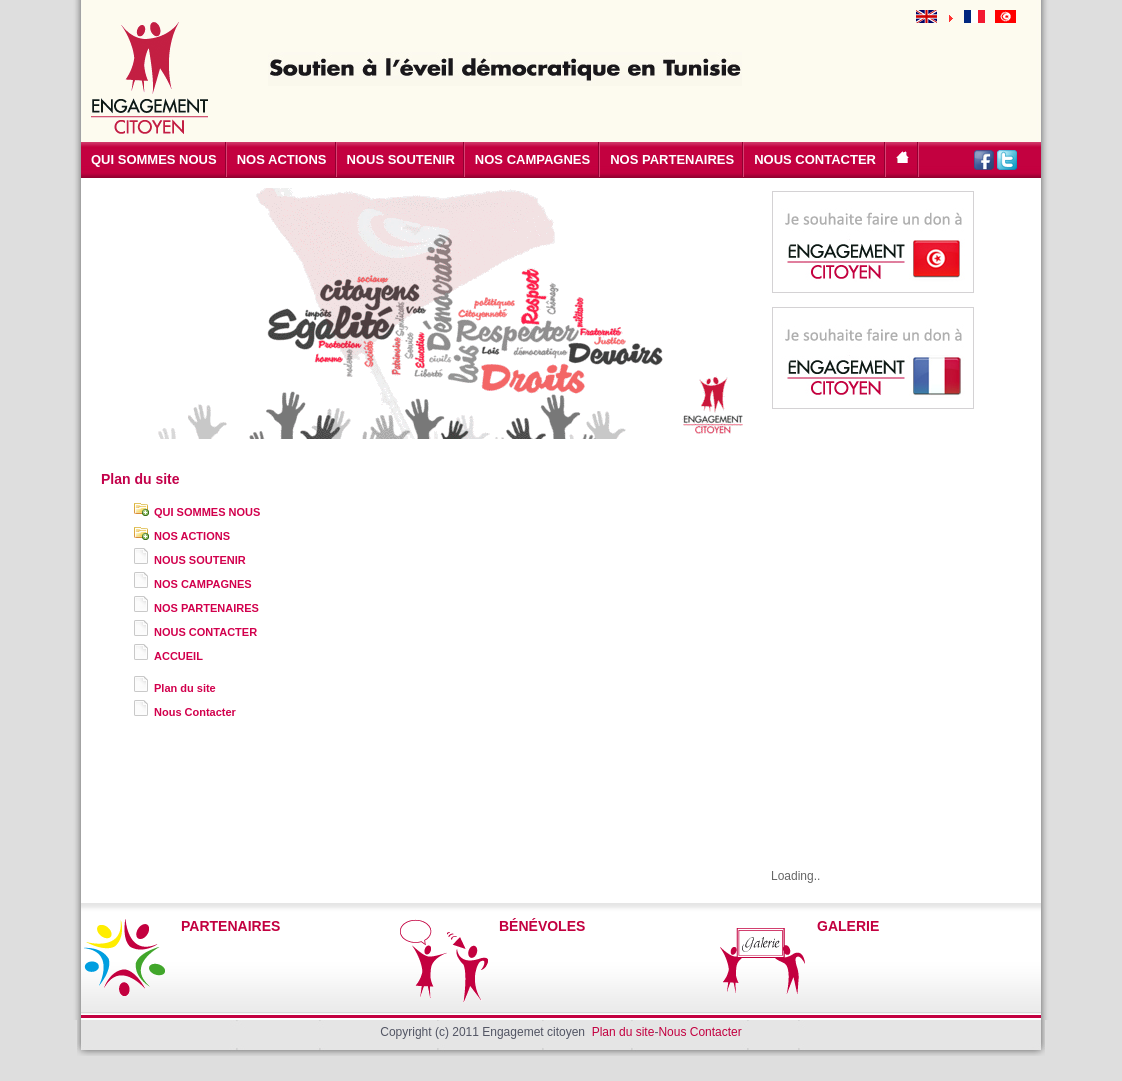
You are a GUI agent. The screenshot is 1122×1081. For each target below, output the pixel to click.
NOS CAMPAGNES (203, 584)
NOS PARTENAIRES (206, 608)
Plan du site (185, 688)
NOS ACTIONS (192, 536)
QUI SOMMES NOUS (207, 512)
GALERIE (848, 926)
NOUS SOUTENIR (200, 560)
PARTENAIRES (230, 926)
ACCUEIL (178, 656)
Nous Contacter (195, 712)
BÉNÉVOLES (542, 926)
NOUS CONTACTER (205, 632)
